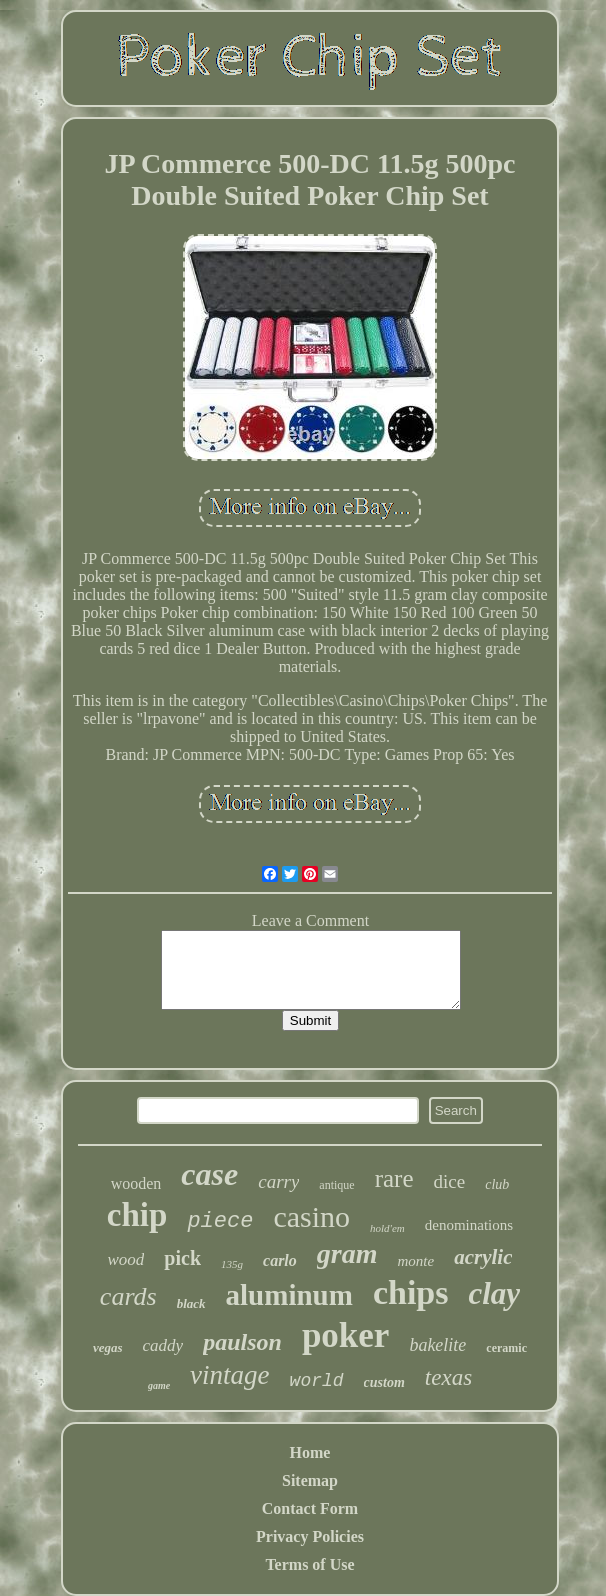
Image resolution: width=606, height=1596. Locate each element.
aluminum (289, 1295)
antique (336, 1185)
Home (310, 1452)
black (191, 1303)
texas (448, 1377)
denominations (469, 1225)
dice (450, 1181)
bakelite (437, 1345)
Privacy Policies (310, 1536)
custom (384, 1382)
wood (126, 1259)
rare (394, 1178)
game (159, 1385)
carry (278, 1181)
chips (411, 1292)
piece (220, 1221)
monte (416, 1261)
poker (346, 1335)
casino (311, 1216)
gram (347, 1253)
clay (494, 1293)
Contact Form (310, 1508)
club (497, 1184)
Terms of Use (309, 1564)
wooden (136, 1183)
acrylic (483, 1257)
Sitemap (310, 1480)
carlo (280, 1260)
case (209, 1174)
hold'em (387, 1228)
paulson (242, 1342)
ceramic (506, 1348)
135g (232, 1264)
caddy (163, 1345)
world (317, 1381)
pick (182, 1258)
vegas (108, 1347)
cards (128, 1296)
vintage (229, 1375)
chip (137, 1215)
